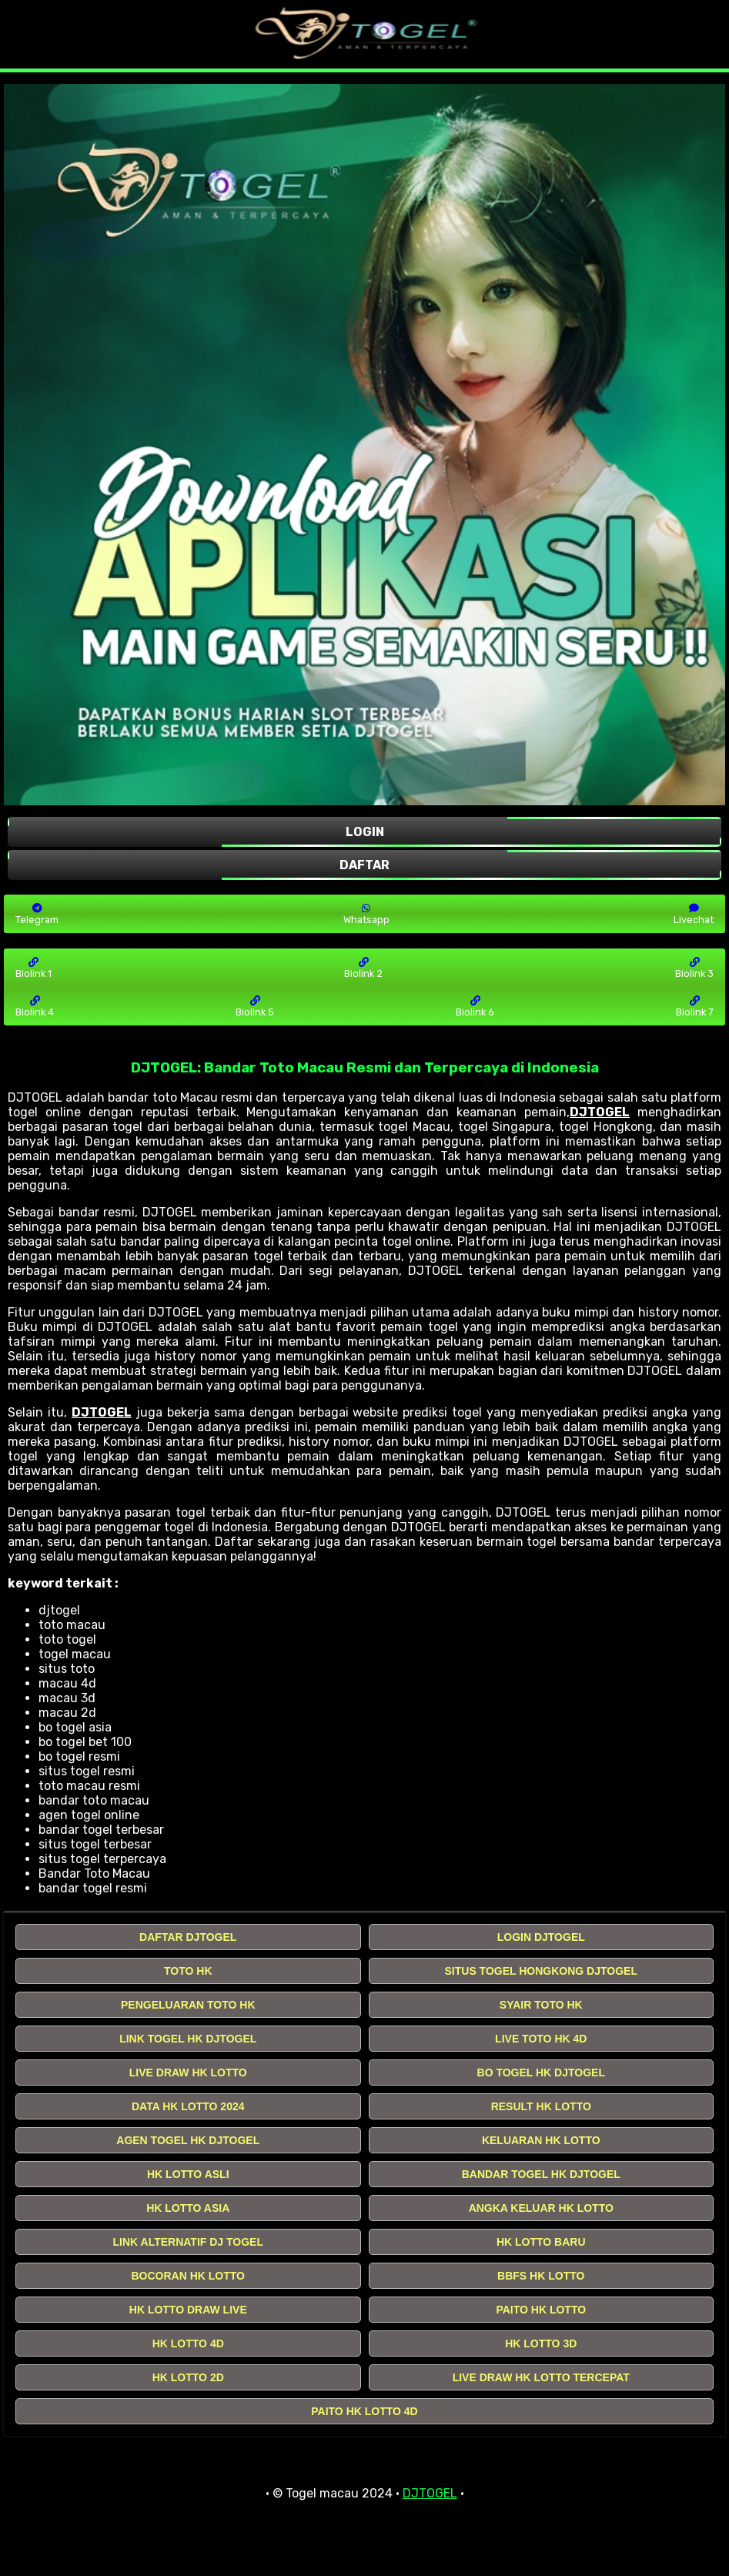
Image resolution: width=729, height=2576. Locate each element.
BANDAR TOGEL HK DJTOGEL (541, 2174)
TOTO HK (188, 1971)
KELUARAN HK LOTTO (541, 2140)
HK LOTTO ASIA (187, 2208)
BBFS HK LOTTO (540, 2276)
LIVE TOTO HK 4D (541, 2038)
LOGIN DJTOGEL (541, 1937)
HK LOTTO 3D (541, 2343)
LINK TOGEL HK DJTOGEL (187, 2038)
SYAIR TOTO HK (541, 2005)
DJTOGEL (600, 1112)
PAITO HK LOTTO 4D (364, 2411)
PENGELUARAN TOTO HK (188, 2005)
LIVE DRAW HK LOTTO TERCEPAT (541, 2377)
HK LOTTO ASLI (188, 2174)
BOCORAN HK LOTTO (188, 2276)
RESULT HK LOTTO (541, 2106)
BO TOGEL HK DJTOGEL (541, 2072)
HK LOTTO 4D (188, 2343)
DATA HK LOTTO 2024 (188, 2106)
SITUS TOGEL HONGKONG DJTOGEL (541, 1971)
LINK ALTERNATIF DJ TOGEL (188, 2242)
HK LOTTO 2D (188, 2377)
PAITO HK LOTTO (541, 2309)
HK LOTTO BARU (541, 2242)
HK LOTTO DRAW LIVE (188, 2309)
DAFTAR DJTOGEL (187, 1937)
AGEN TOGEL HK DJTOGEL (187, 2140)
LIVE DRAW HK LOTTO (188, 2072)
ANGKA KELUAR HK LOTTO (541, 2208)
